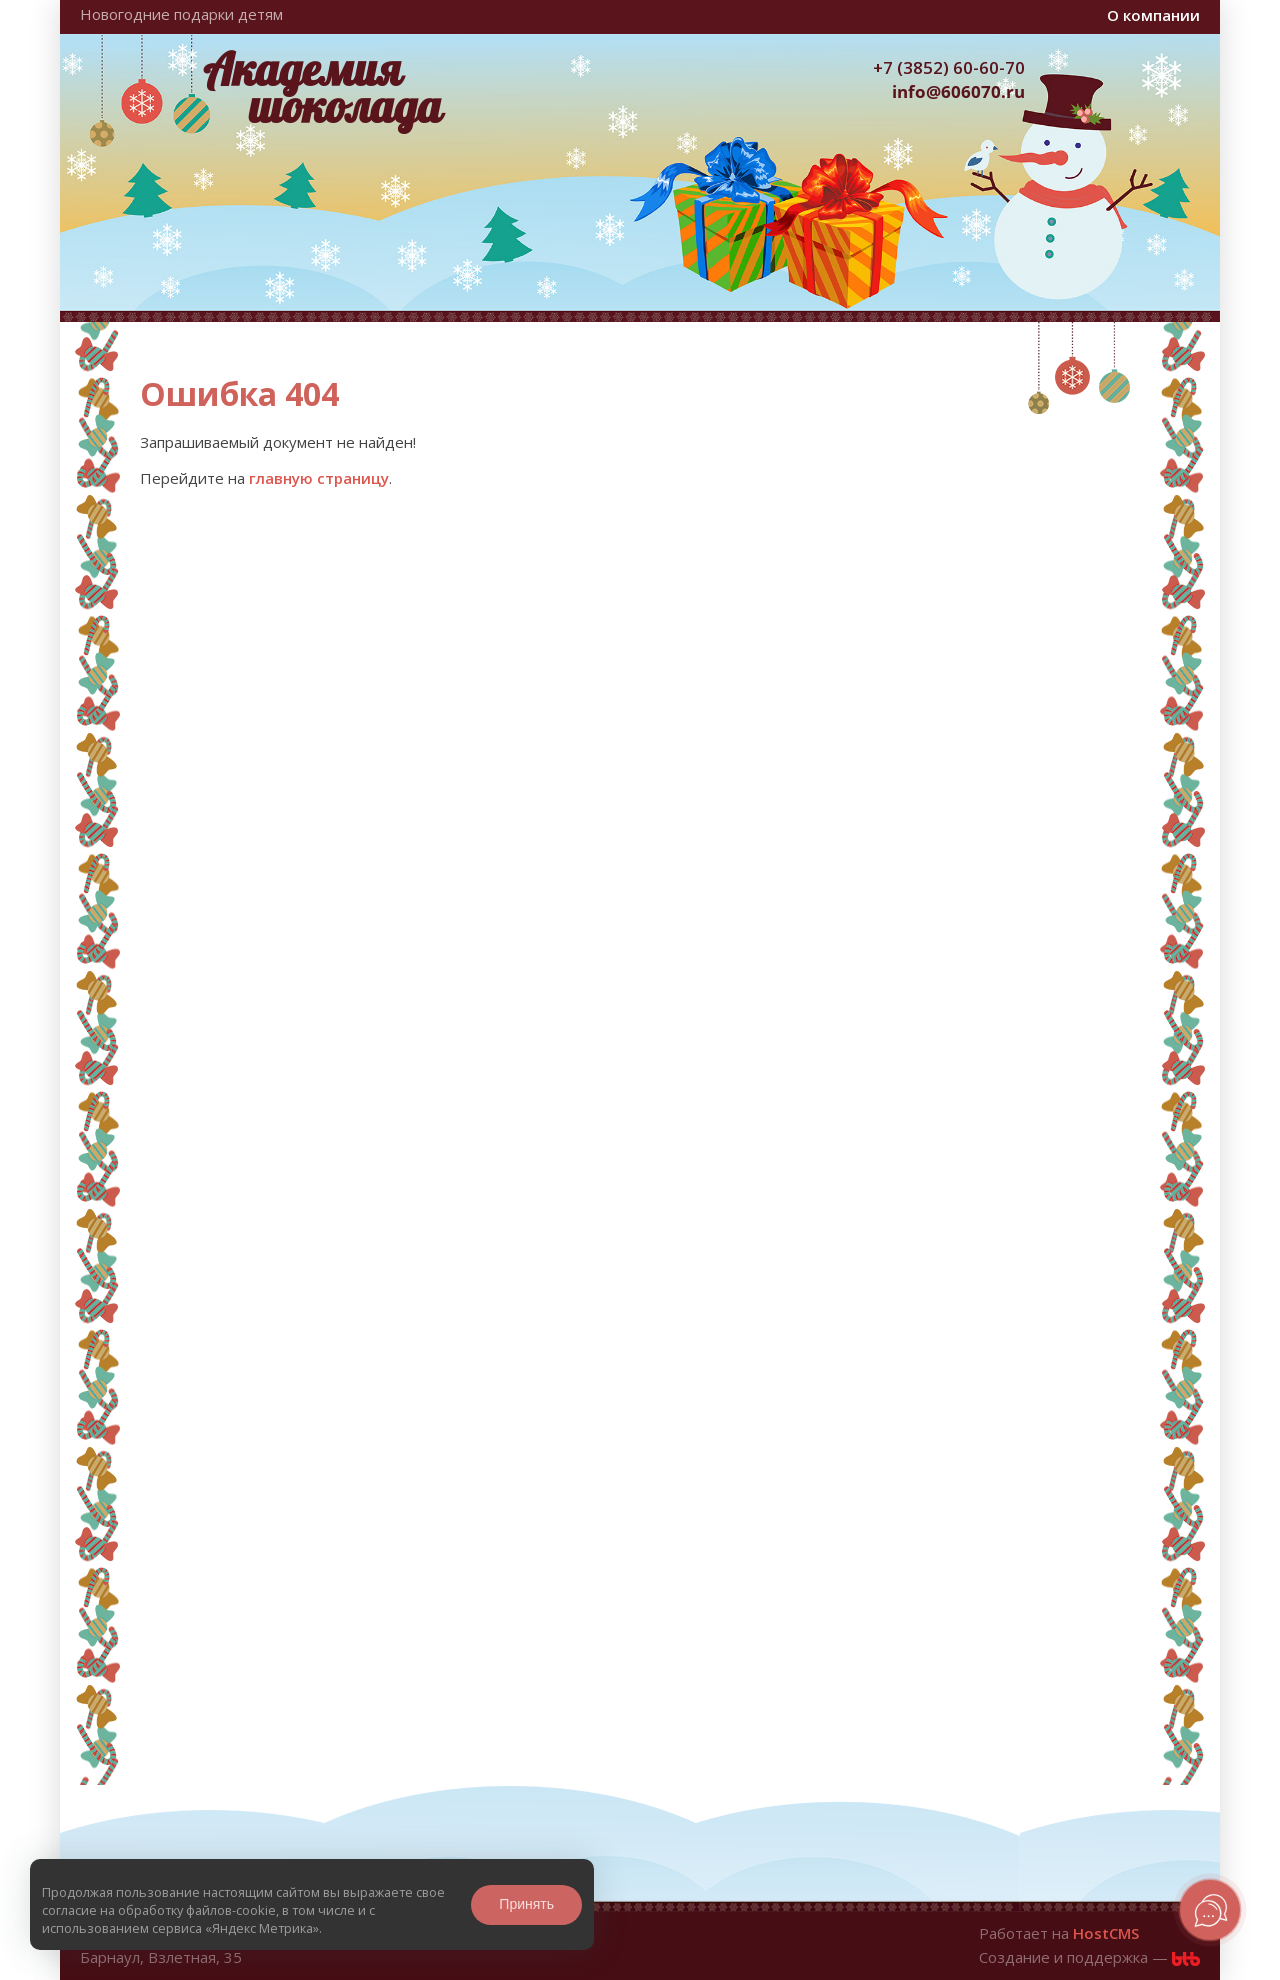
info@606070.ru (958, 91)
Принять (526, 1904)
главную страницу (319, 478)
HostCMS (1106, 1933)
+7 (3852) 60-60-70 (949, 67)
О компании (1153, 15)
